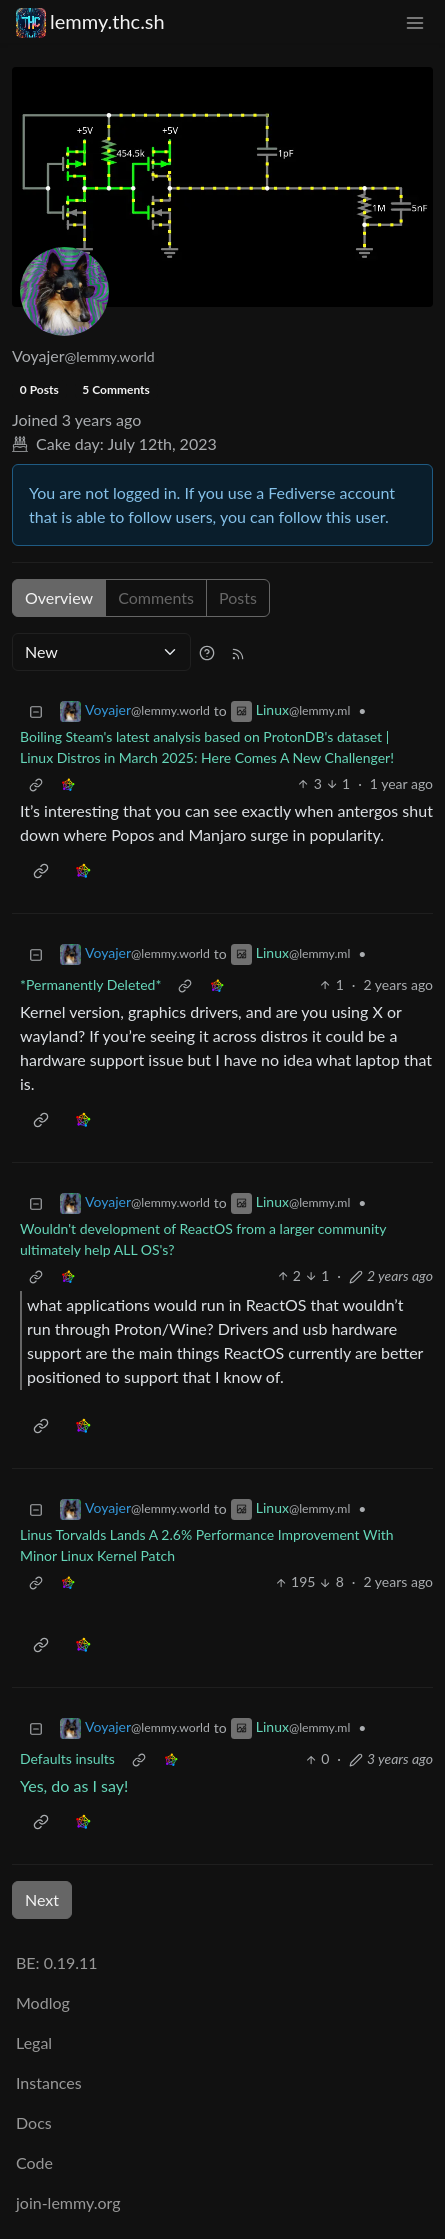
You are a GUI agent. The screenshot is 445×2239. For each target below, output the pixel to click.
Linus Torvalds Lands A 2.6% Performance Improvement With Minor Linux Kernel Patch (207, 1545)
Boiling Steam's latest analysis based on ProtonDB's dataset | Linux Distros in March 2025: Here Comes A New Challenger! (207, 747)
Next (42, 1899)
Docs (34, 2122)
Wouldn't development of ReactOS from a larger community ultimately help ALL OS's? (203, 1239)
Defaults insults (67, 1758)
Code (34, 2162)
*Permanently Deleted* (90, 984)
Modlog (43, 2002)
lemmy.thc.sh (90, 21)
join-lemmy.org (68, 2202)
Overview (59, 597)
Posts (238, 597)
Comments (156, 597)
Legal (34, 2042)
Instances (49, 2082)
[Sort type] (101, 652)
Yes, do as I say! (74, 1785)
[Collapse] (36, 710)
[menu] (415, 21)
